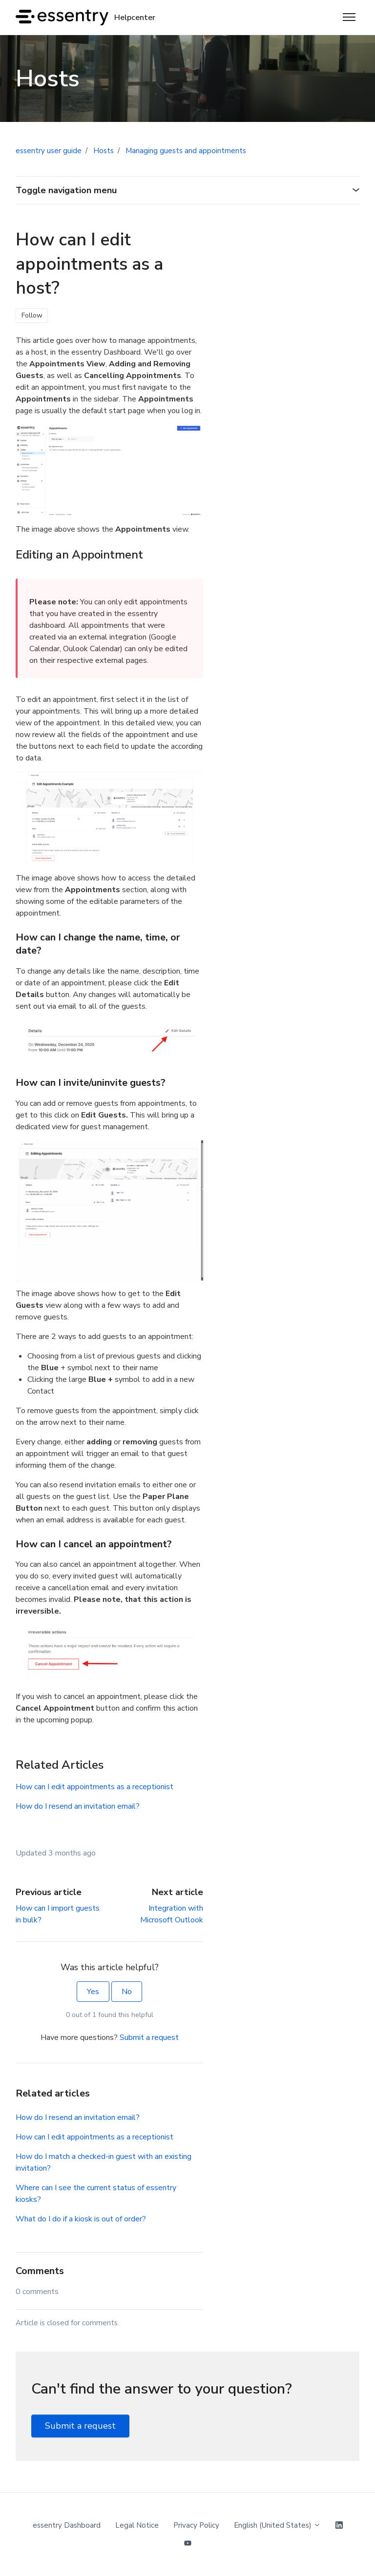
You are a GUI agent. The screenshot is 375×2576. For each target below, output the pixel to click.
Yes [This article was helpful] (93, 1991)
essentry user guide (49, 151)
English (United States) (277, 2525)
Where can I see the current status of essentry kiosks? (96, 2193)
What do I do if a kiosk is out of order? (81, 2219)
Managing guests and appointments (185, 151)
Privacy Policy (196, 2525)
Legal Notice (137, 2525)
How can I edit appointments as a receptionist (94, 1786)
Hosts (103, 151)
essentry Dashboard (67, 2525)
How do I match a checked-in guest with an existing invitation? (103, 2162)
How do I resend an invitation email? (78, 1806)
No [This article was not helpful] (127, 1991)
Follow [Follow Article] (31, 315)
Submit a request (149, 2037)
